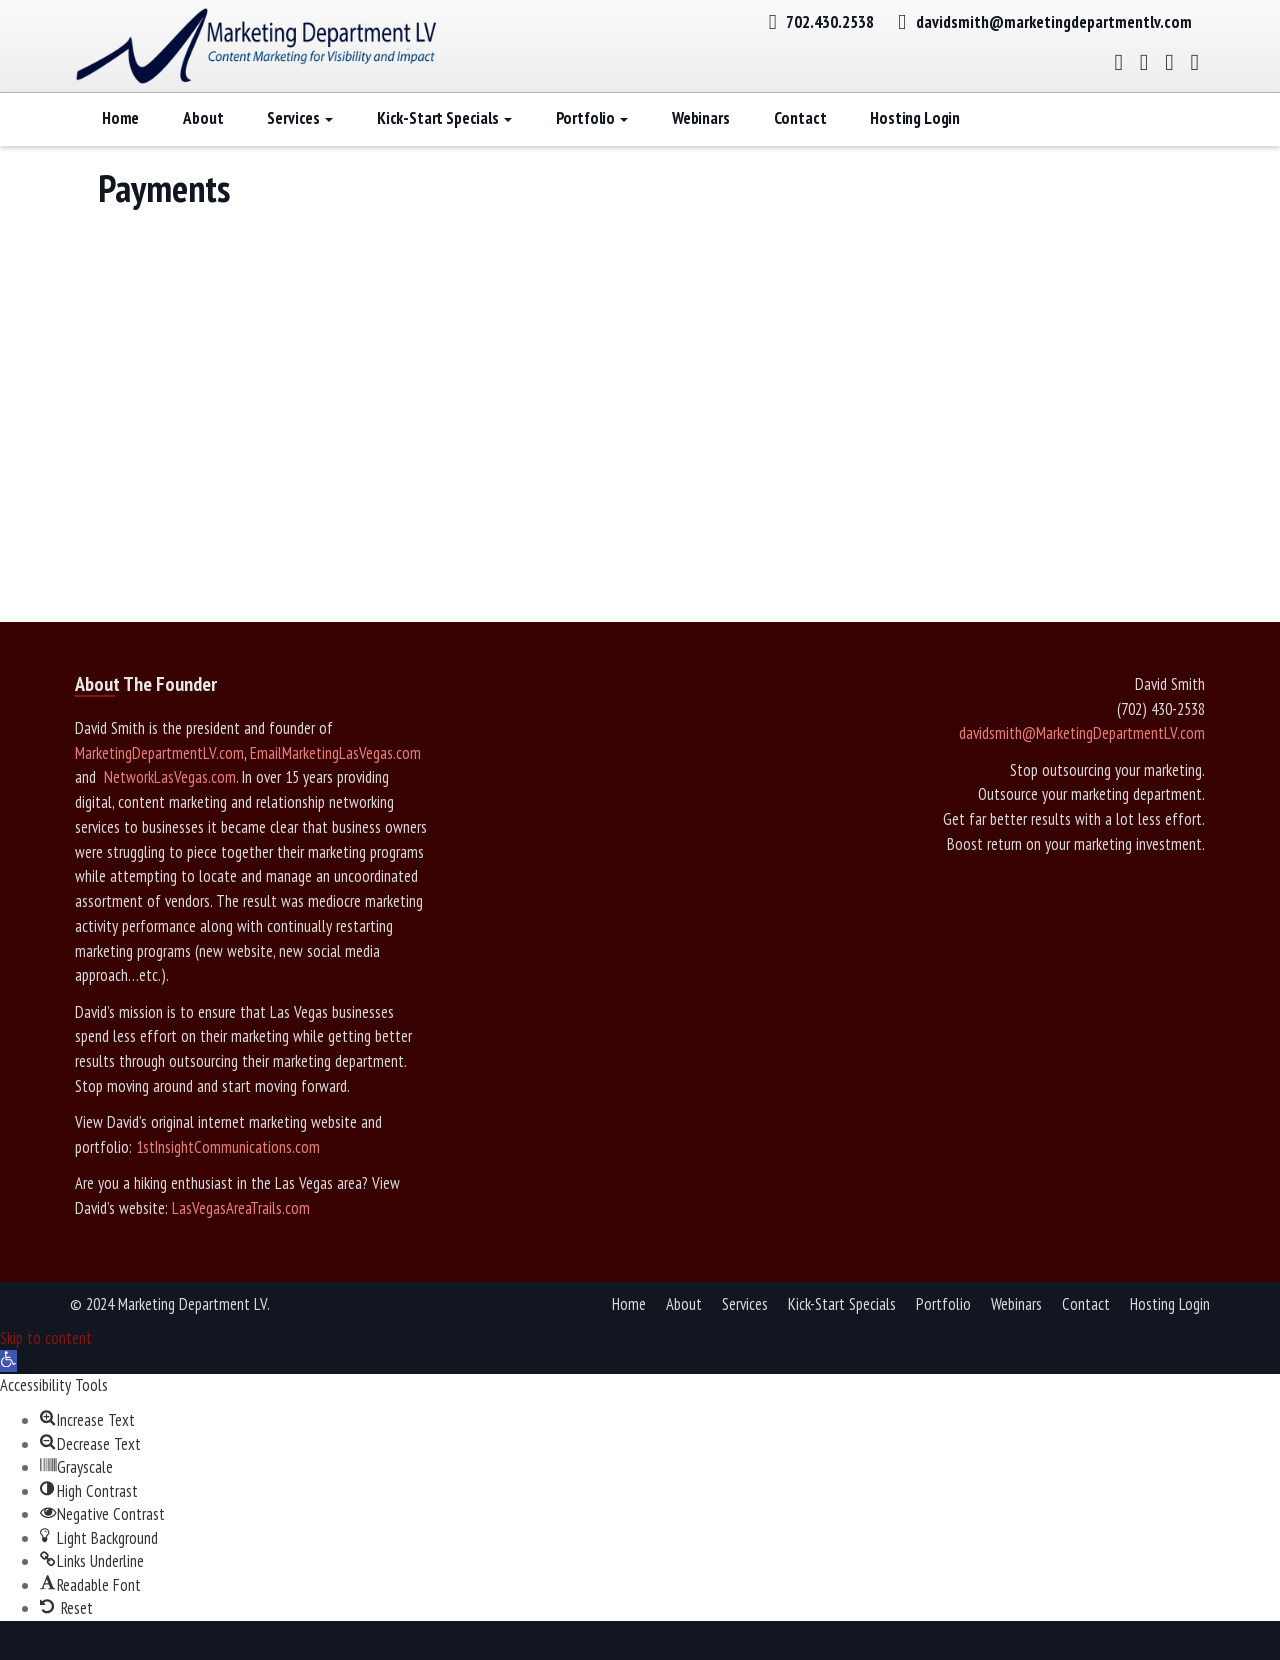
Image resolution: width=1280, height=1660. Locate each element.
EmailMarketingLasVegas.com (335, 780)
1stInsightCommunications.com (228, 1174)
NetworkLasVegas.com (168, 804)
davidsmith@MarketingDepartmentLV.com (1082, 760)
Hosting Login (915, 145)
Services (299, 145)
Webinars (701, 145)
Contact (800, 145)
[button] (8, 1388)
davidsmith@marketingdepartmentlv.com (1054, 22)
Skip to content (46, 1365)
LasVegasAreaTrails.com (241, 1235)
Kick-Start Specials (444, 145)
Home (120, 145)
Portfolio (592, 145)
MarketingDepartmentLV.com (159, 780)
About (203, 145)
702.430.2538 (830, 22)
